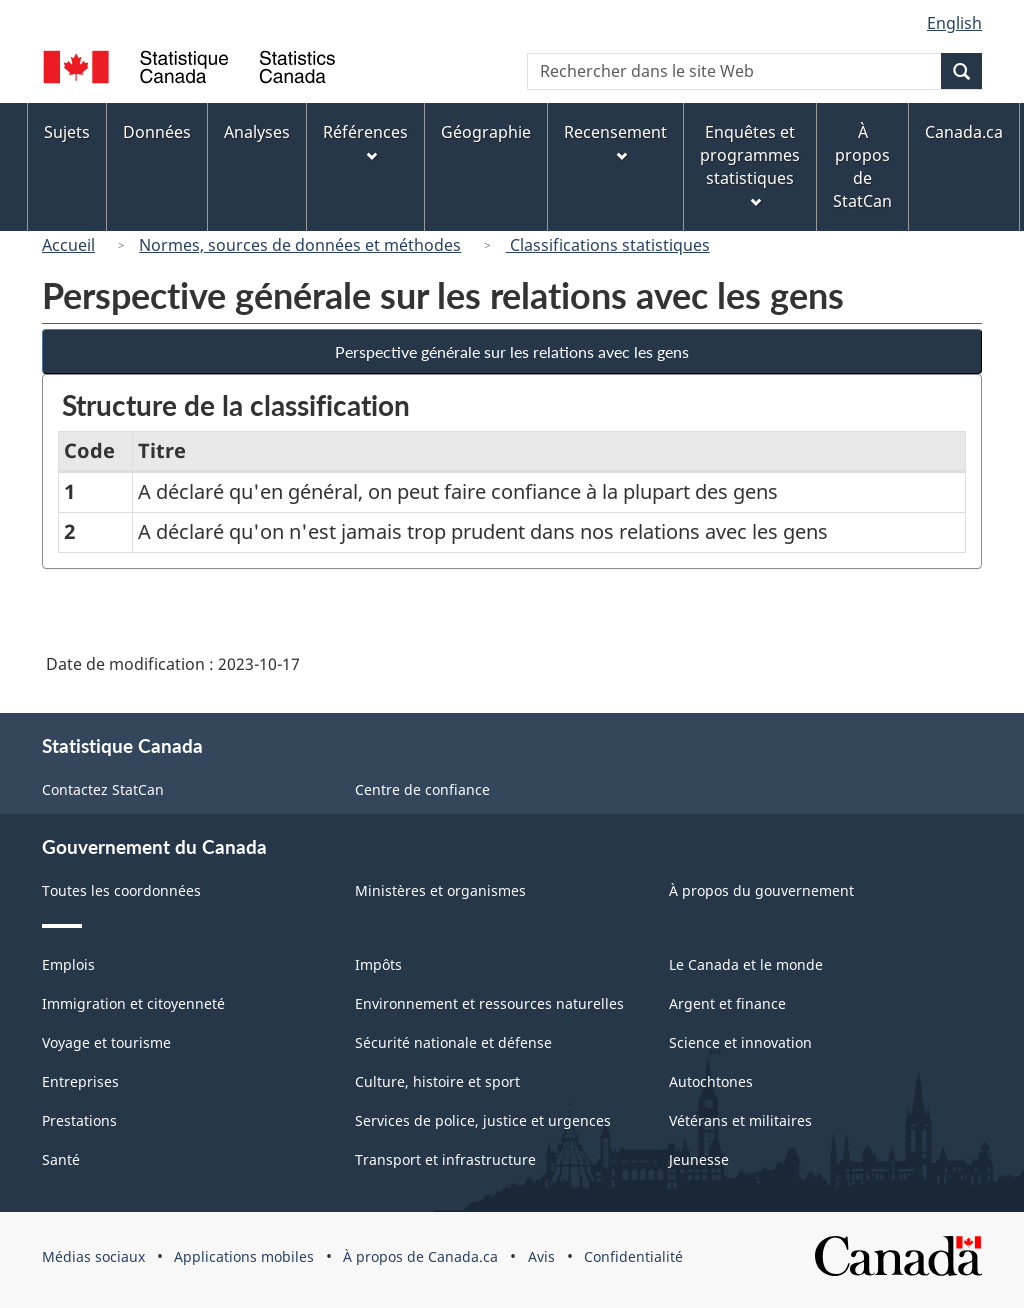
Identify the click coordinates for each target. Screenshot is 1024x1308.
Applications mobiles (244, 1256)
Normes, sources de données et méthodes (300, 245)
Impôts (378, 964)
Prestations (79, 1120)
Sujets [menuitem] (67, 132)
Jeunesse (699, 1159)
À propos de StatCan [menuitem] (862, 166)
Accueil (68, 245)
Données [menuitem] (157, 132)
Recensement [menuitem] (615, 141)
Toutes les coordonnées (121, 890)
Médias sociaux (93, 1256)
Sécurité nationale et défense (453, 1042)
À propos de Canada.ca (420, 1256)
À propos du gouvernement (761, 890)
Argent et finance (727, 1003)
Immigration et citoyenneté (133, 1003)
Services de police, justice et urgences (483, 1120)
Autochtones (711, 1081)
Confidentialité (633, 1256)
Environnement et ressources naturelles (489, 1003)
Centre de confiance (422, 789)
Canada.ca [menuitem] (964, 132)
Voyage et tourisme (106, 1042)
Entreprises (80, 1081)
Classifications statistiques (608, 245)
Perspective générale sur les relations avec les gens (512, 351)
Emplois (68, 964)
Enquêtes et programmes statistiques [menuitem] (750, 164)
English (954, 23)
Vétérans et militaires (740, 1120)
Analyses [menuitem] (257, 132)
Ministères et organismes (440, 890)
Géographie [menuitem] (486, 132)
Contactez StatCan (103, 789)
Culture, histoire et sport (437, 1081)
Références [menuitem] (365, 141)
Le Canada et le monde (746, 964)
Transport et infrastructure (445, 1159)
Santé (61, 1159)
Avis (541, 1256)
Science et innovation (740, 1042)
